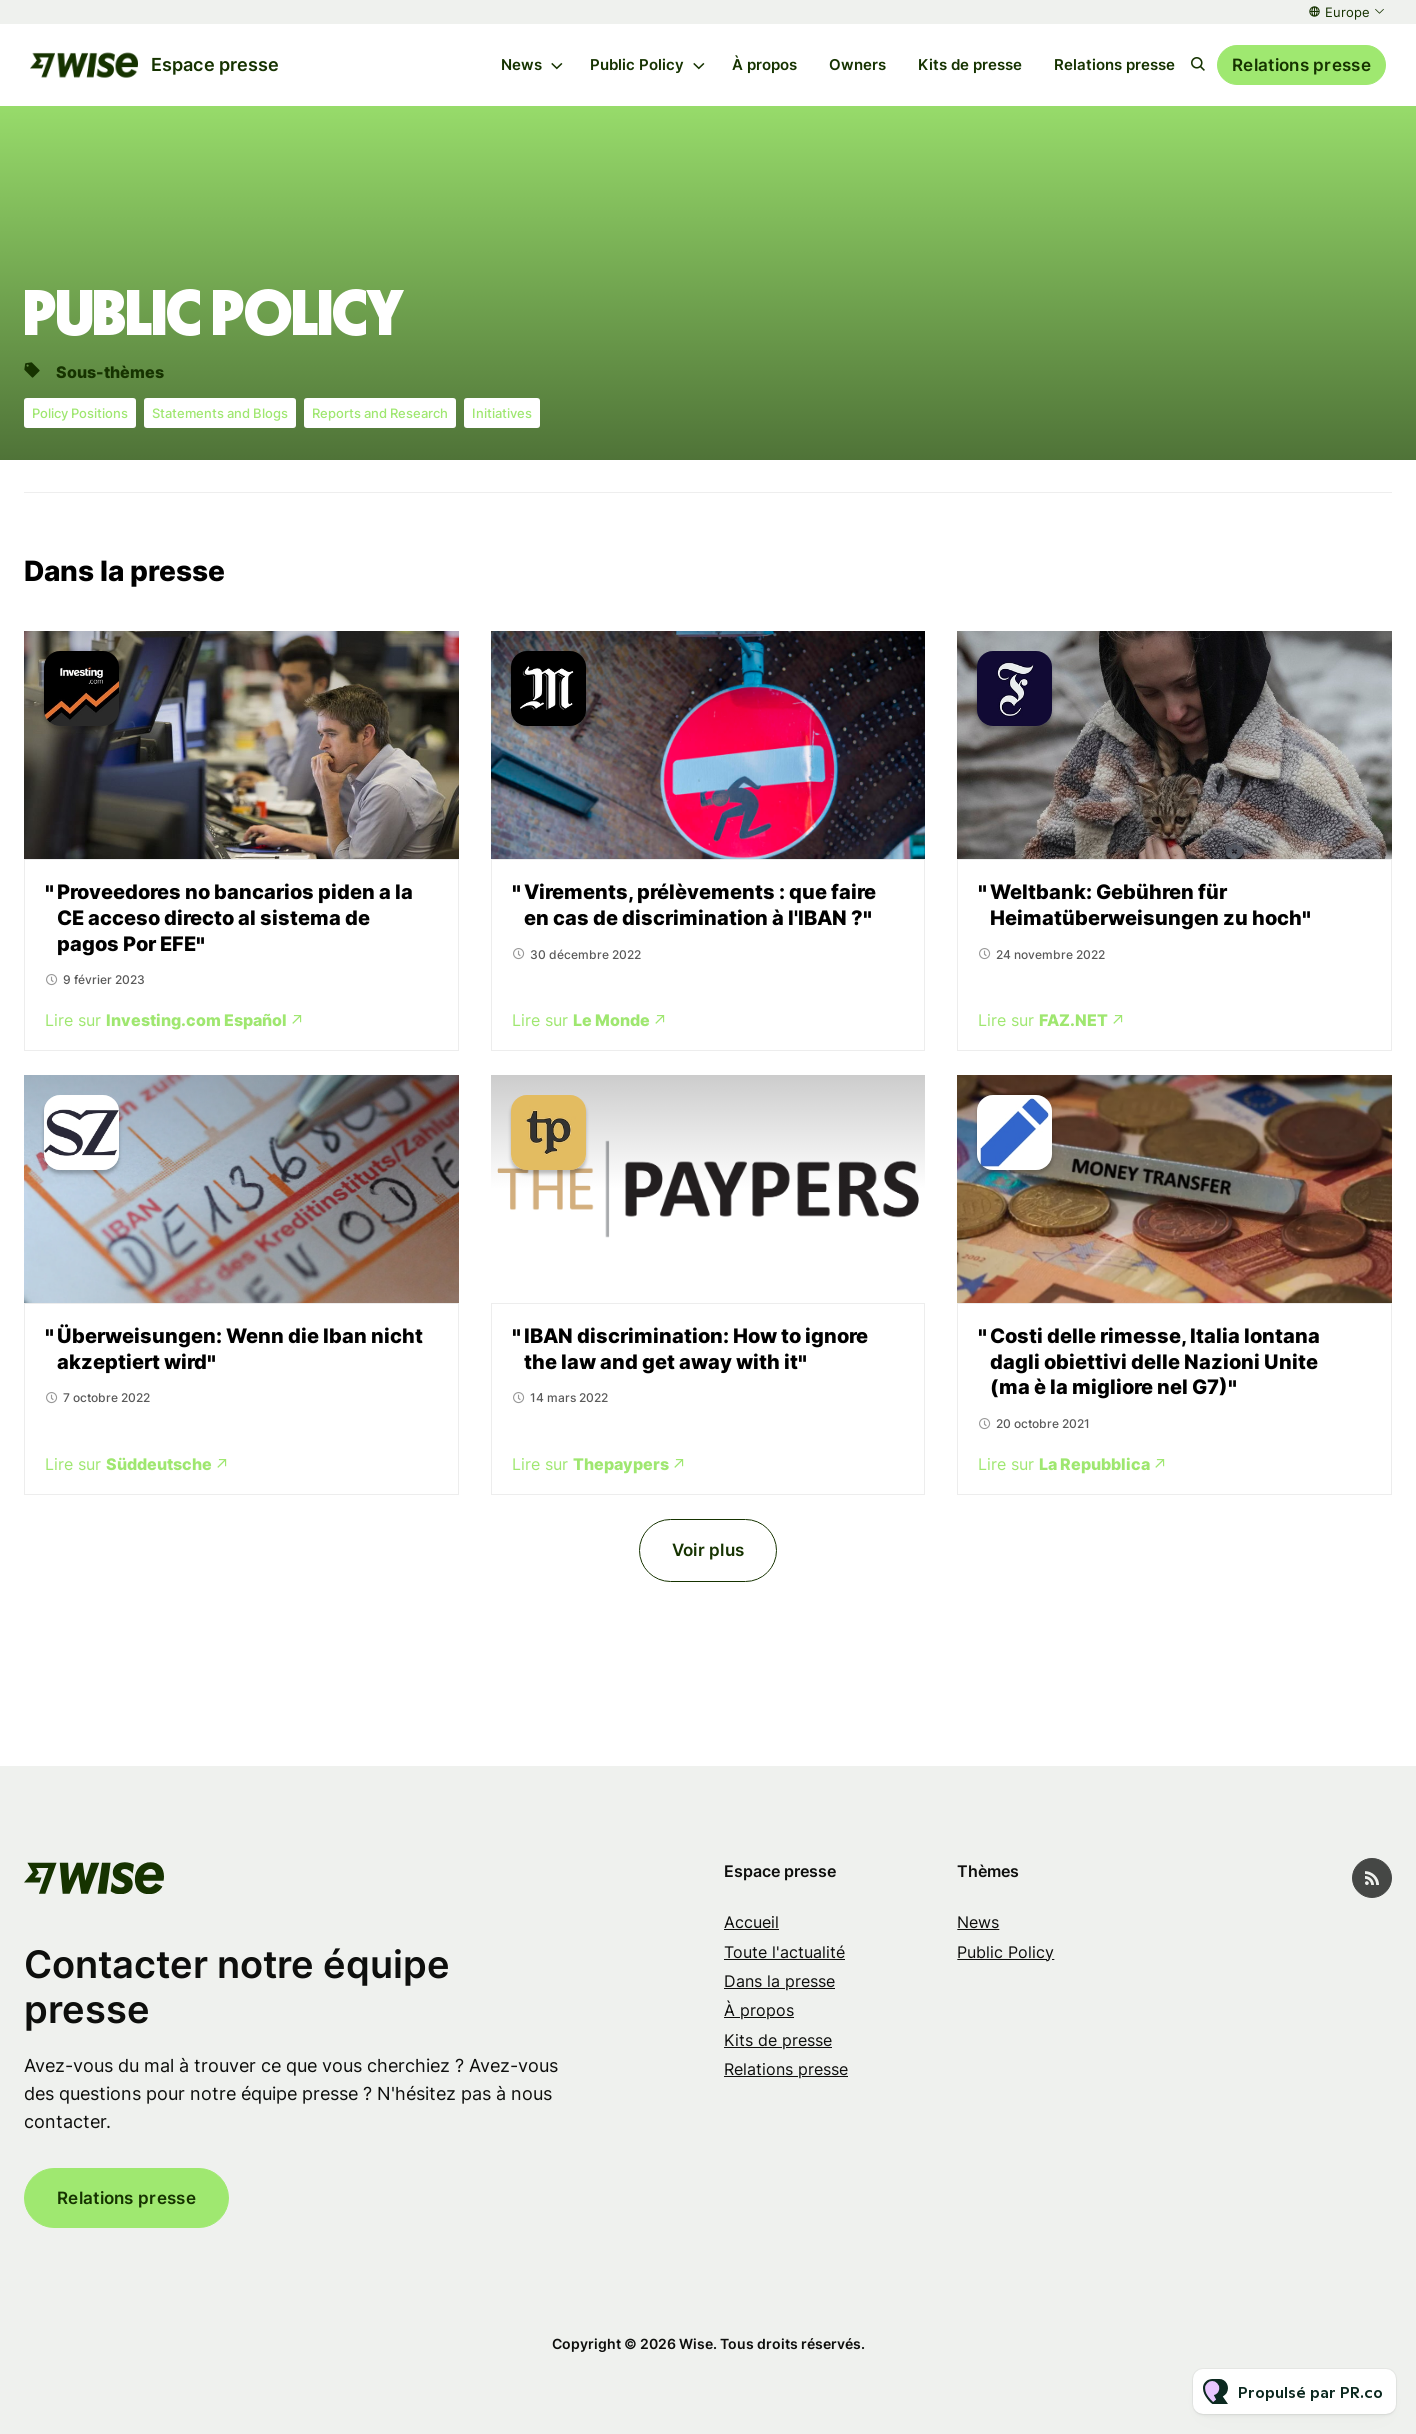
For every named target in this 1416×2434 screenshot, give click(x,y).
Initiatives (502, 413)
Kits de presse (970, 64)
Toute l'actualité (784, 1952)
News (521, 64)
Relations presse (1114, 64)
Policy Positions (80, 413)
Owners (857, 64)
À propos (764, 64)
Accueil (751, 1922)
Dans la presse (779, 1981)
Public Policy (637, 64)
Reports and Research (380, 413)
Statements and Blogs (220, 413)
